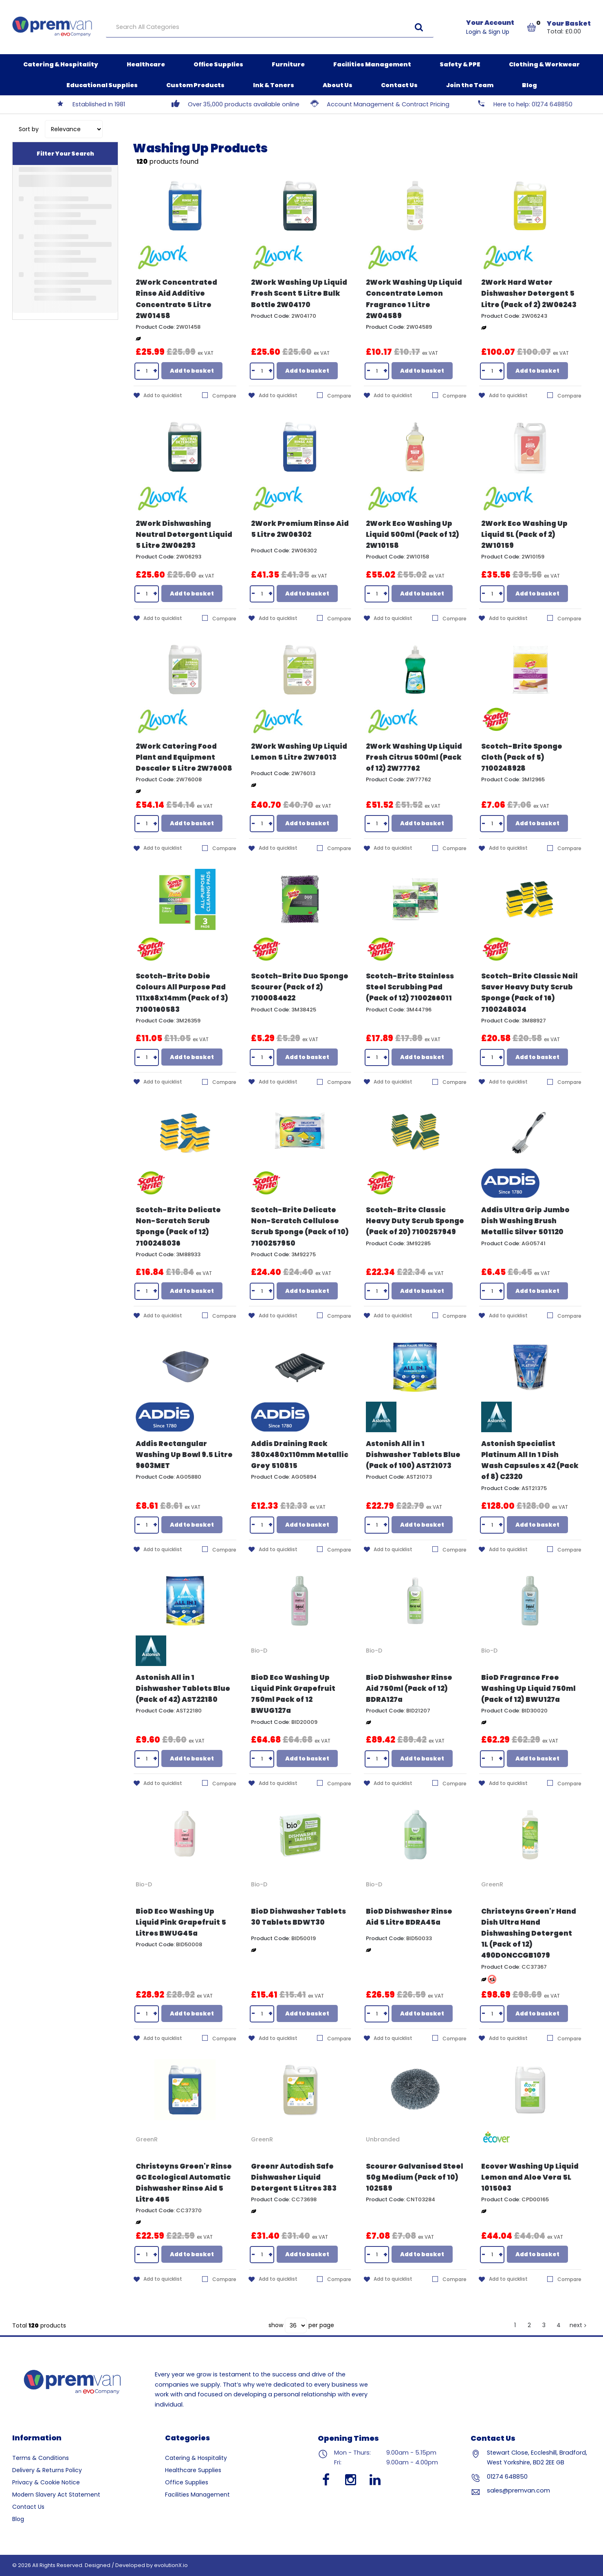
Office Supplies (218, 64)
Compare (219, 395)
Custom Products (195, 85)
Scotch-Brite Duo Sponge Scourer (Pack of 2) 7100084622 (299, 987)
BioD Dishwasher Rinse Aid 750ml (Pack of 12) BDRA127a (409, 1688)
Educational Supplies (102, 85)
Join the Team (469, 85)
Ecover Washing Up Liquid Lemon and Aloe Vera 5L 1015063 (530, 2177)
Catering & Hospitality (60, 64)
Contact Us (399, 85)
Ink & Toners (273, 85)
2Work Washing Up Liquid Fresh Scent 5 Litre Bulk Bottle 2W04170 (299, 293)
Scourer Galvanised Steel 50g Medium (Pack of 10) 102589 (414, 2177)
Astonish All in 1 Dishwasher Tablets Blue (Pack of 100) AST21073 (413, 1454)
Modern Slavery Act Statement (56, 2494)
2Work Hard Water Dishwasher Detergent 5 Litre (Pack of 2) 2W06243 (529, 293)
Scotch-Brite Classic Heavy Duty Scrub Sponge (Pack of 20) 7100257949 (415, 1221)
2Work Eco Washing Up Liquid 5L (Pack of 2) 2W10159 (524, 534)
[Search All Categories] (270, 27)
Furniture (288, 64)
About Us (337, 85)
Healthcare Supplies (193, 2470)
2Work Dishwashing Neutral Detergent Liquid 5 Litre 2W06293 (184, 534)
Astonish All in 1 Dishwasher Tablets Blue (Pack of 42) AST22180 (183, 1688)
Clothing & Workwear (544, 64)
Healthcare (146, 64)
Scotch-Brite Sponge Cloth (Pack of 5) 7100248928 (521, 757)
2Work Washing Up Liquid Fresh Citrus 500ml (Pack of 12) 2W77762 (414, 757)
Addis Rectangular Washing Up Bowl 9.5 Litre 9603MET (184, 1454)
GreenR (492, 1884)
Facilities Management (372, 64)
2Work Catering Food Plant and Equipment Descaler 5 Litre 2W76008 (184, 757)
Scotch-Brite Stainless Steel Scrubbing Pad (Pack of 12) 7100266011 (410, 987)
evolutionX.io (171, 2565)
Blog (529, 85)
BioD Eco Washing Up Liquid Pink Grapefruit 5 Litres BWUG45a (181, 1922)
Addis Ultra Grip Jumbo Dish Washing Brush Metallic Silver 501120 (525, 1221)
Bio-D (259, 1650)
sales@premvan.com (518, 2490)
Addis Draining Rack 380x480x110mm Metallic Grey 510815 (299, 1454)
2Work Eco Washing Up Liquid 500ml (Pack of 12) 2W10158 (412, 534)
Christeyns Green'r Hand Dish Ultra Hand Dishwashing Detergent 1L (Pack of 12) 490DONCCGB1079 (528, 1933)
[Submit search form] (418, 27)
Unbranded (383, 2139)
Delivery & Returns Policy (47, 2470)
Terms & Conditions (40, 2458)
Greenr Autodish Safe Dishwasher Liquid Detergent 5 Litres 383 (294, 2177)
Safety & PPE (460, 64)
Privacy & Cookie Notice (46, 2482)
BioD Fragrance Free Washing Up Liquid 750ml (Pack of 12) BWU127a (528, 1688)
